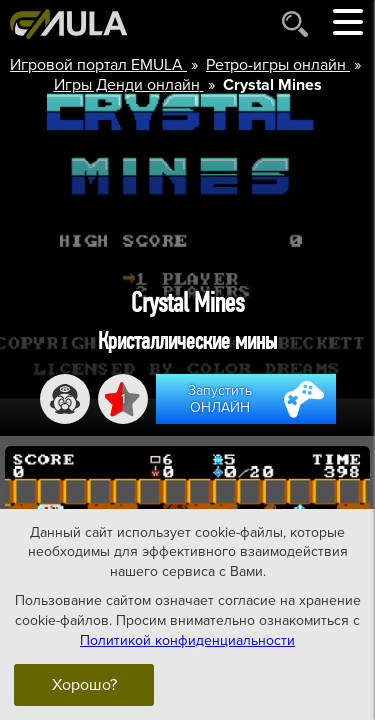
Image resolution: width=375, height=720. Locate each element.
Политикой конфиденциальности (187, 639)
